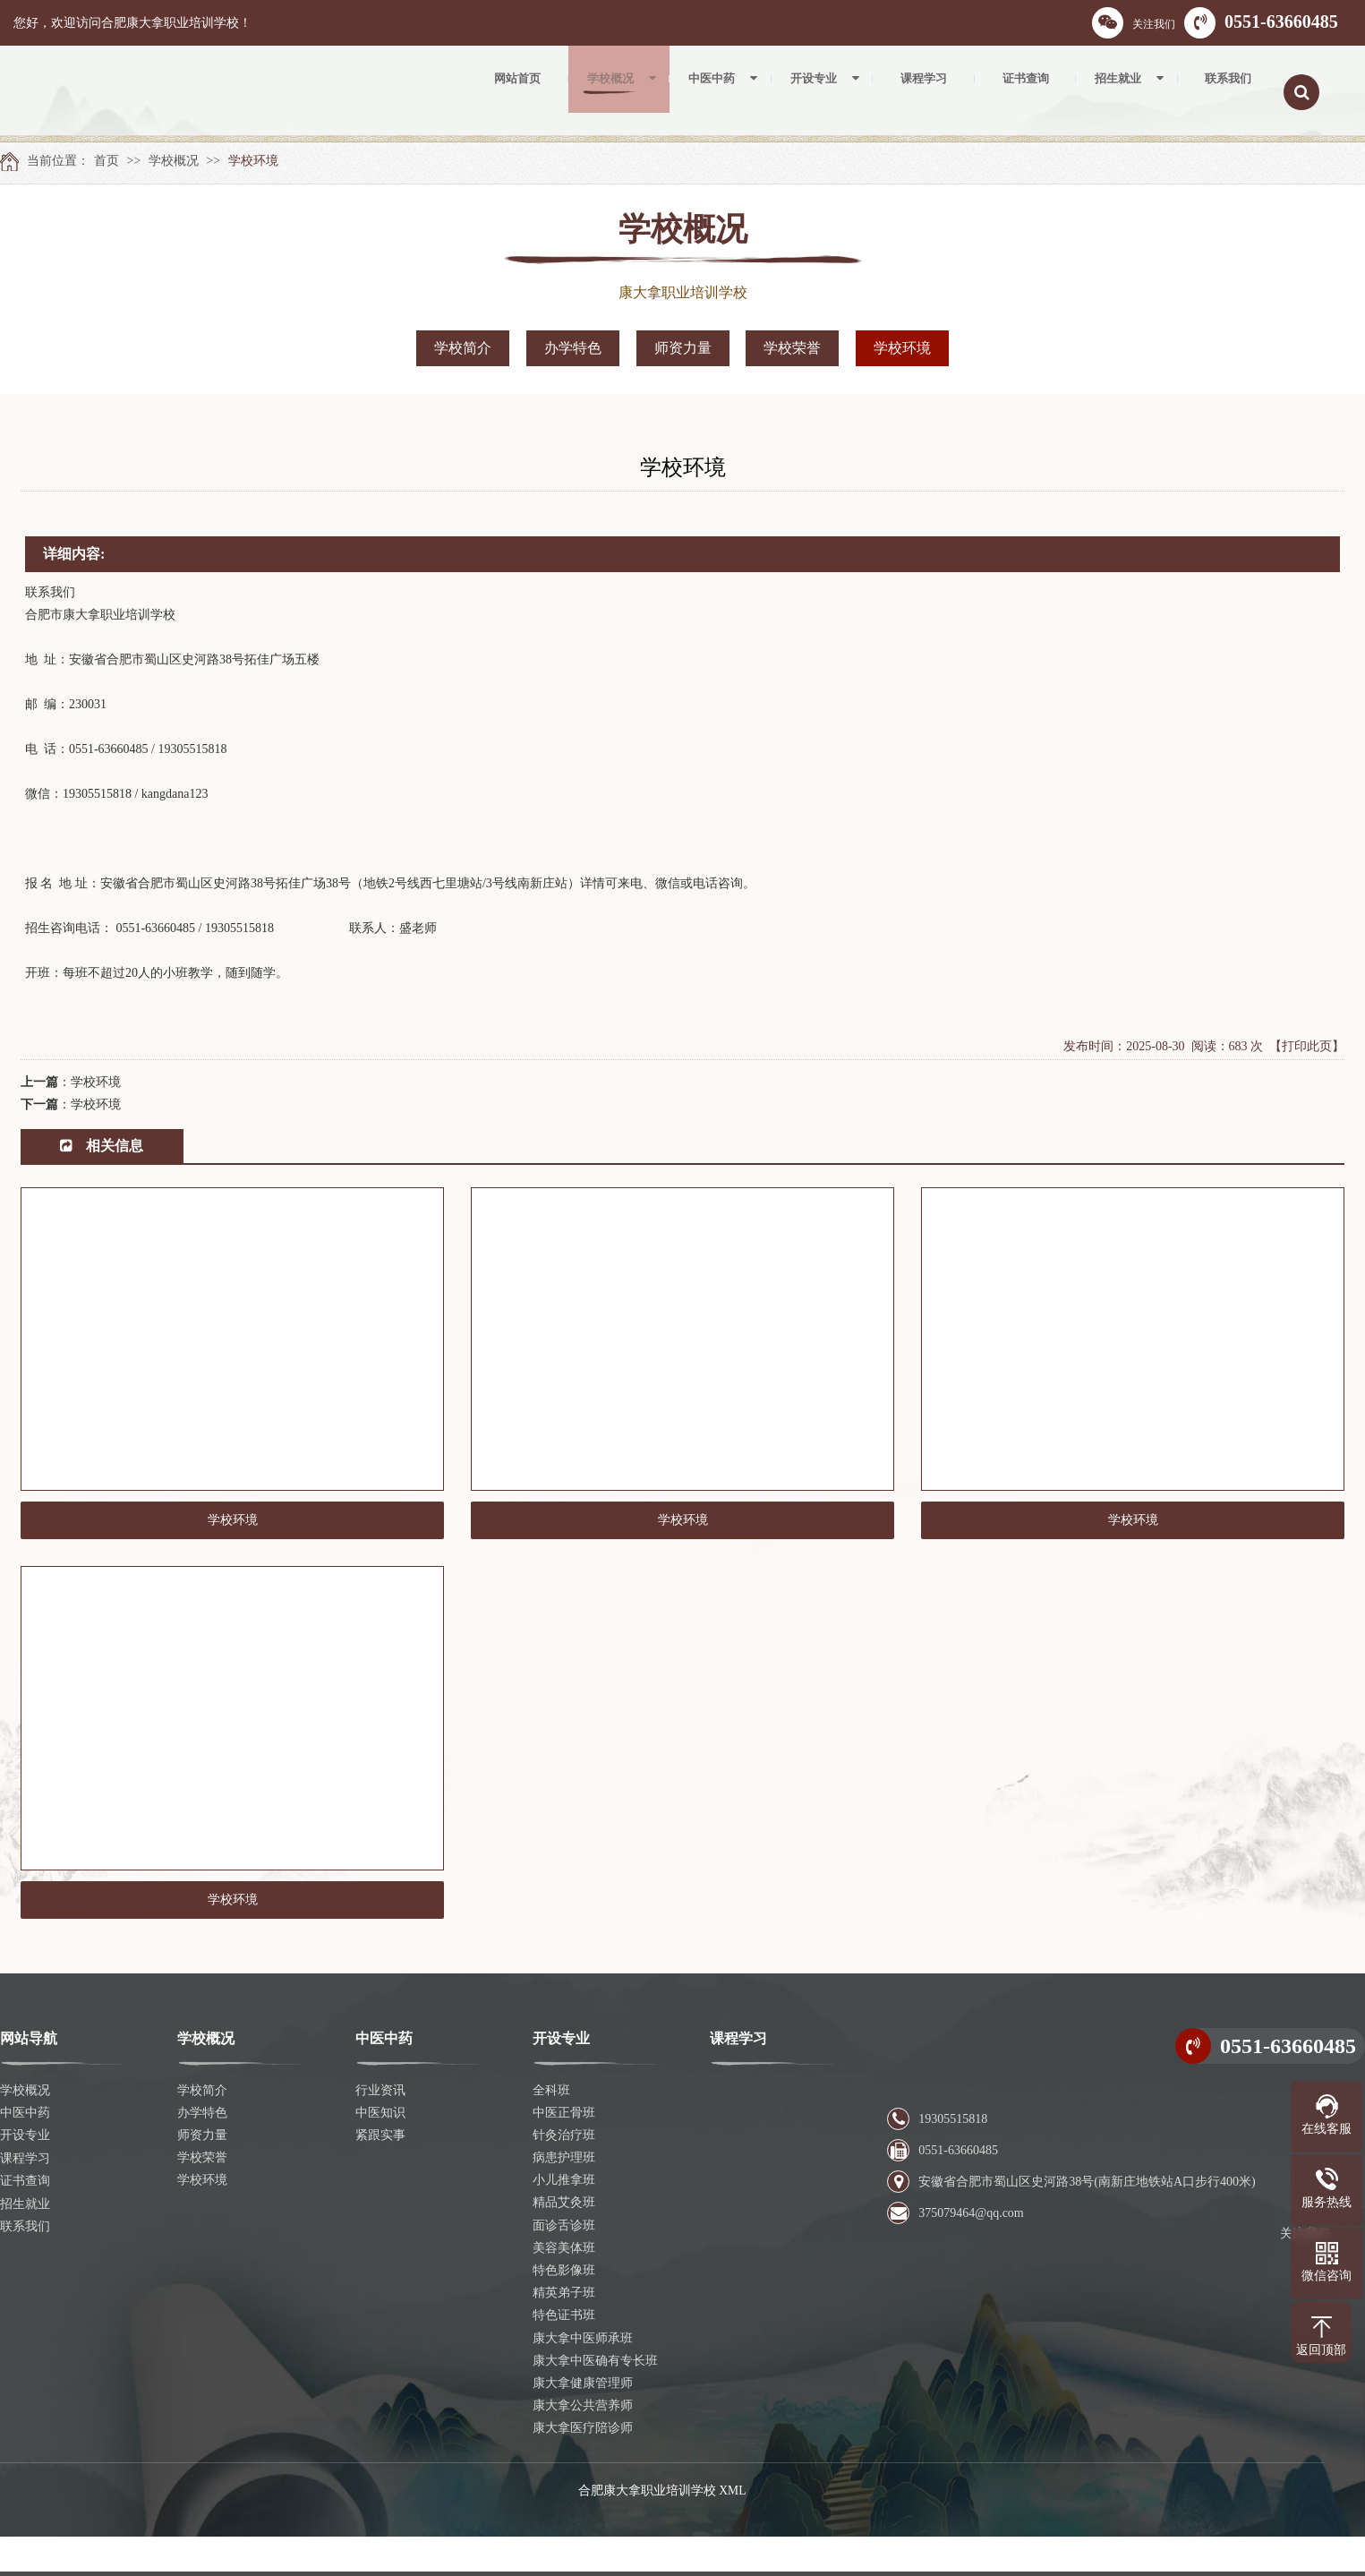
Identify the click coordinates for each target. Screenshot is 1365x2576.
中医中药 (25, 2152)
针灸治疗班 (564, 2174)
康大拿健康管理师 (583, 2422)
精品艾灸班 (564, 2242)
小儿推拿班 (564, 2220)
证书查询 (25, 2220)
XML (732, 2530)
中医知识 (380, 2152)
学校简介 (462, 347)
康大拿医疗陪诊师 (583, 2468)
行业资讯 (380, 2129)
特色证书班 (564, 2355)
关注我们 (1133, 23)
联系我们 (25, 2265)
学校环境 (253, 160)
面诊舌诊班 (564, 2265)
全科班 (551, 2129)
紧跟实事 (380, 2174)
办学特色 (572, 347)
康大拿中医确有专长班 (595, 2400)
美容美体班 (564, 2287)
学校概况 (174, 160)
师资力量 (683, 347)
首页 (106, 160)
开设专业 (25, 2174)
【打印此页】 (1306, 1046)
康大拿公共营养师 (583, 2445)
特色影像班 (564, 2309)
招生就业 (25, 2242)
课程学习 (25, 2197)
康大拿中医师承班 (583, 2377)
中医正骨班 (564, 2152)
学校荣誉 (792, 347)
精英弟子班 (564, 2333)
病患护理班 (564, 2197)
